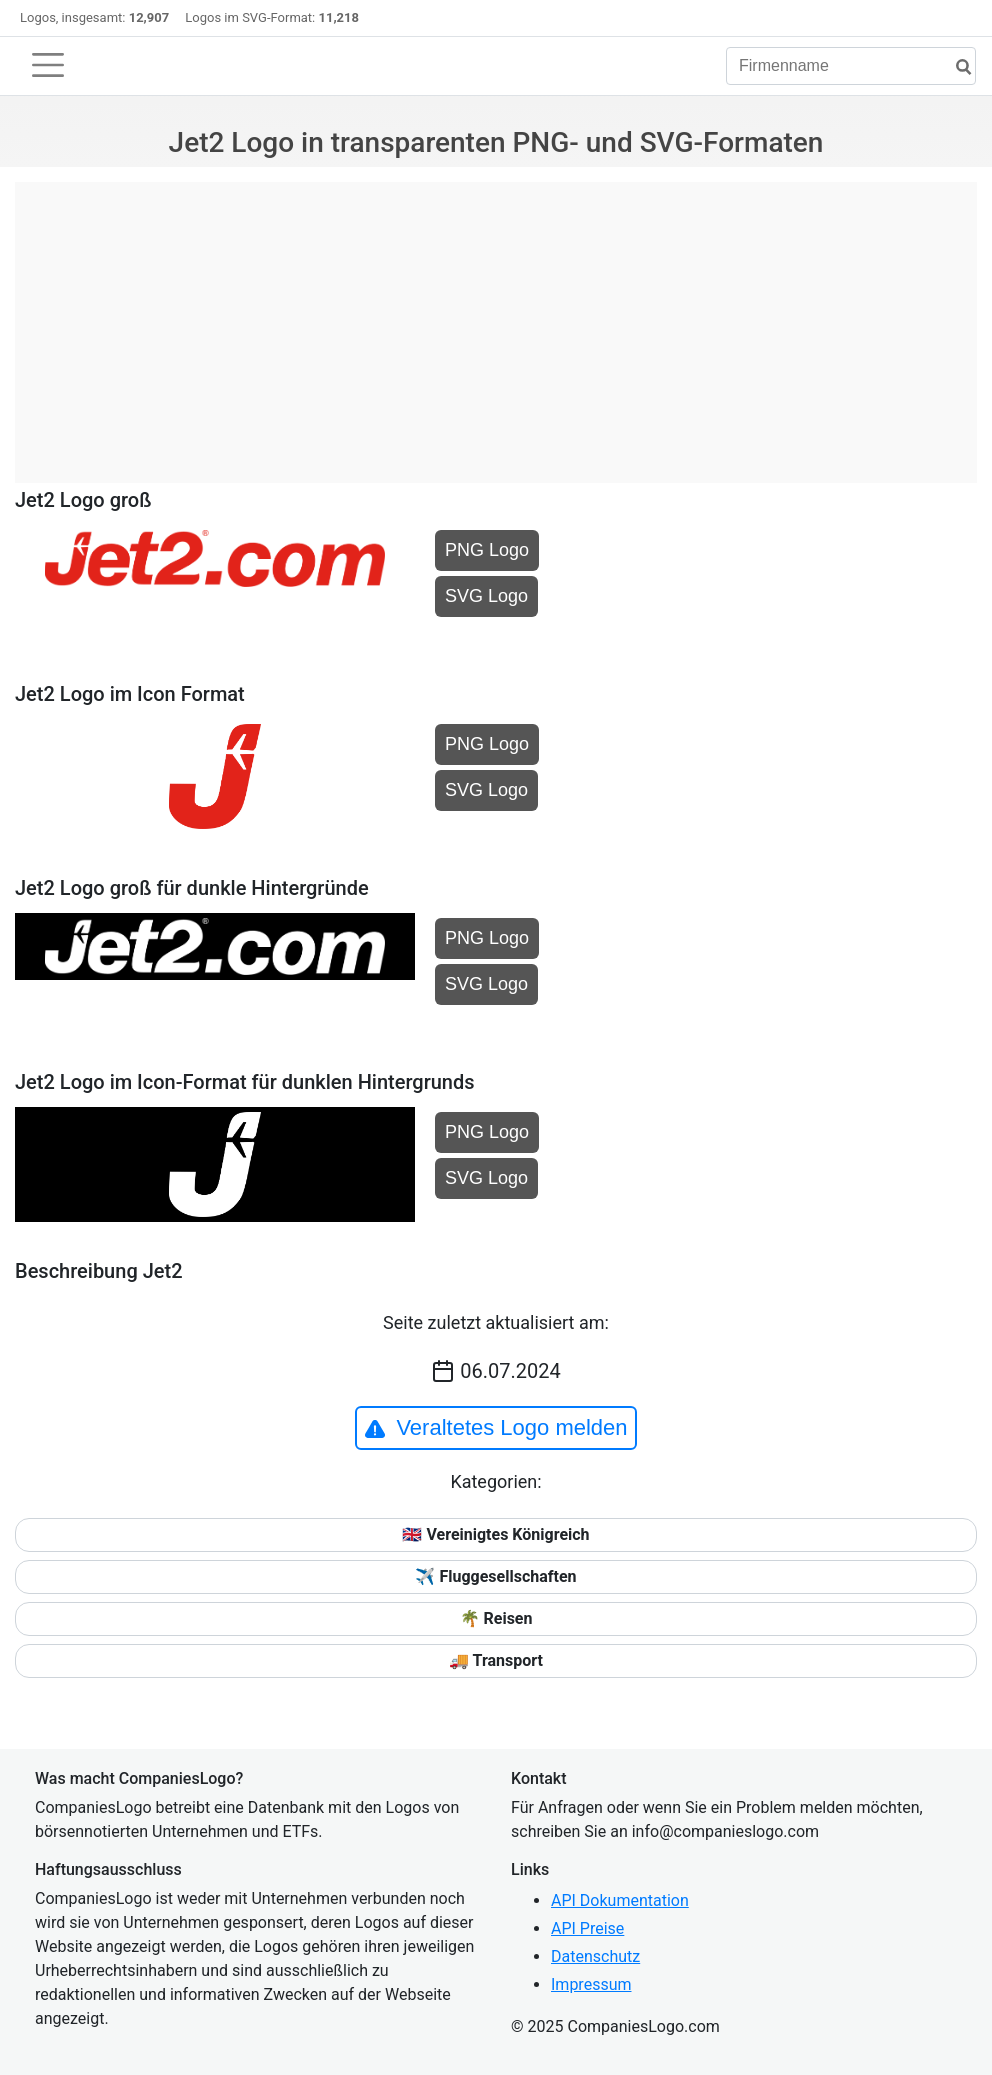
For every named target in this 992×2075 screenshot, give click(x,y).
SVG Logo (486, 596)
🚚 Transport (496, 1660)
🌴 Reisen (496, 1618)
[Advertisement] (496, 322)
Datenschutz (595, 1956)
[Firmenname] (851, 66)
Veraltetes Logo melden (495, 1428)
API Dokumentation (620, 1900)
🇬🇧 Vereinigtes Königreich (495, 1534)
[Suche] (956, 67)
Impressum (591, 1984)
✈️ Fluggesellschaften (495, 1576)
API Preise (587, 1928)
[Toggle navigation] (48, 65)
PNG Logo (487, 550)
